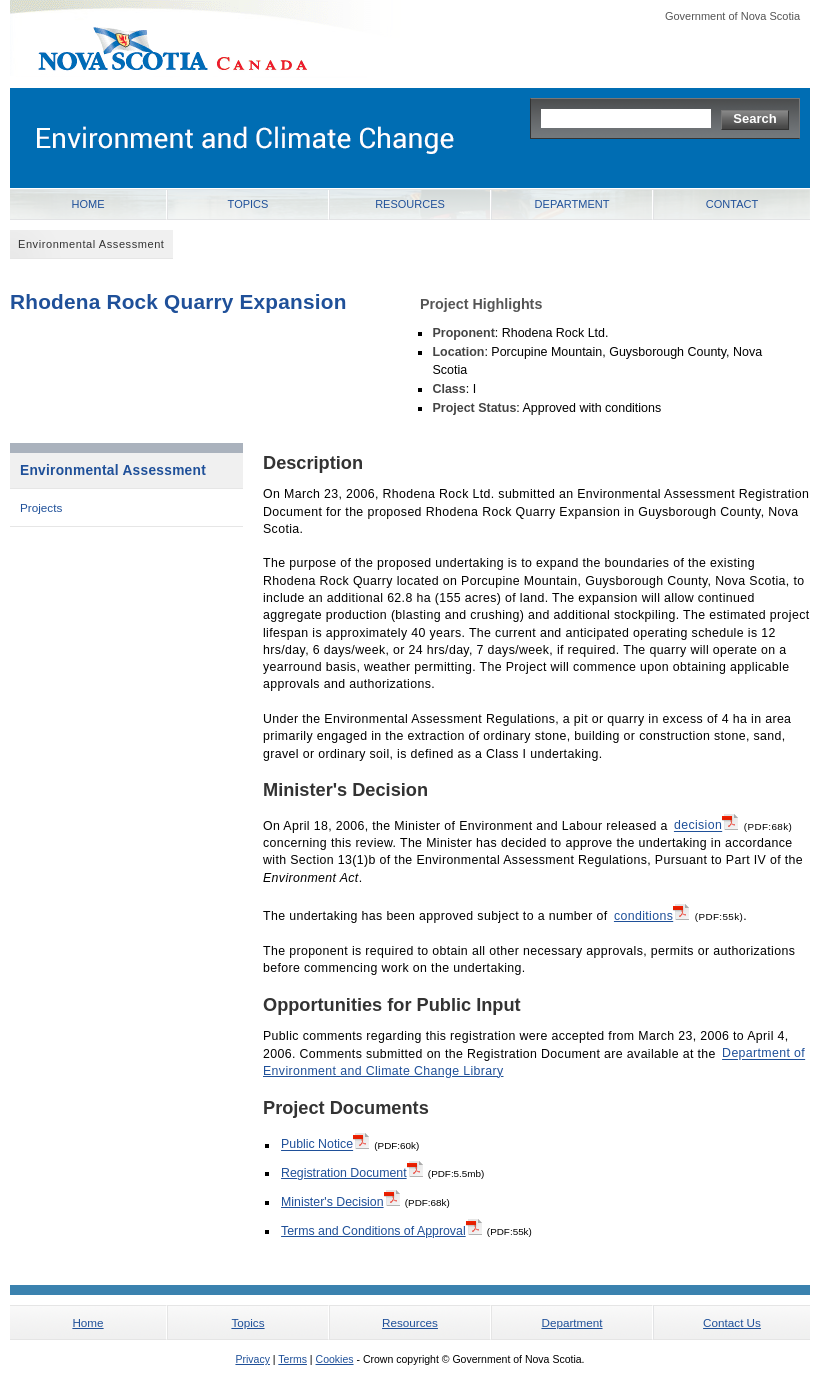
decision (706, 824)
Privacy (252, 1359)
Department (572, 204)
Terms (292, 1359)
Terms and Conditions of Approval (381, 1230)
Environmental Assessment (113, 470)
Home (88, 204)
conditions (651, 915)
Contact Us (732, 1322)
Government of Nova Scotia (732, 16)
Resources (410, 204)
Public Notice (325, 1143)
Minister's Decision (340, 1201)
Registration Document (352, 1172)
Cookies (335, 1359)
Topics (248, 204)
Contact (732, 204)
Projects (41, 507)
